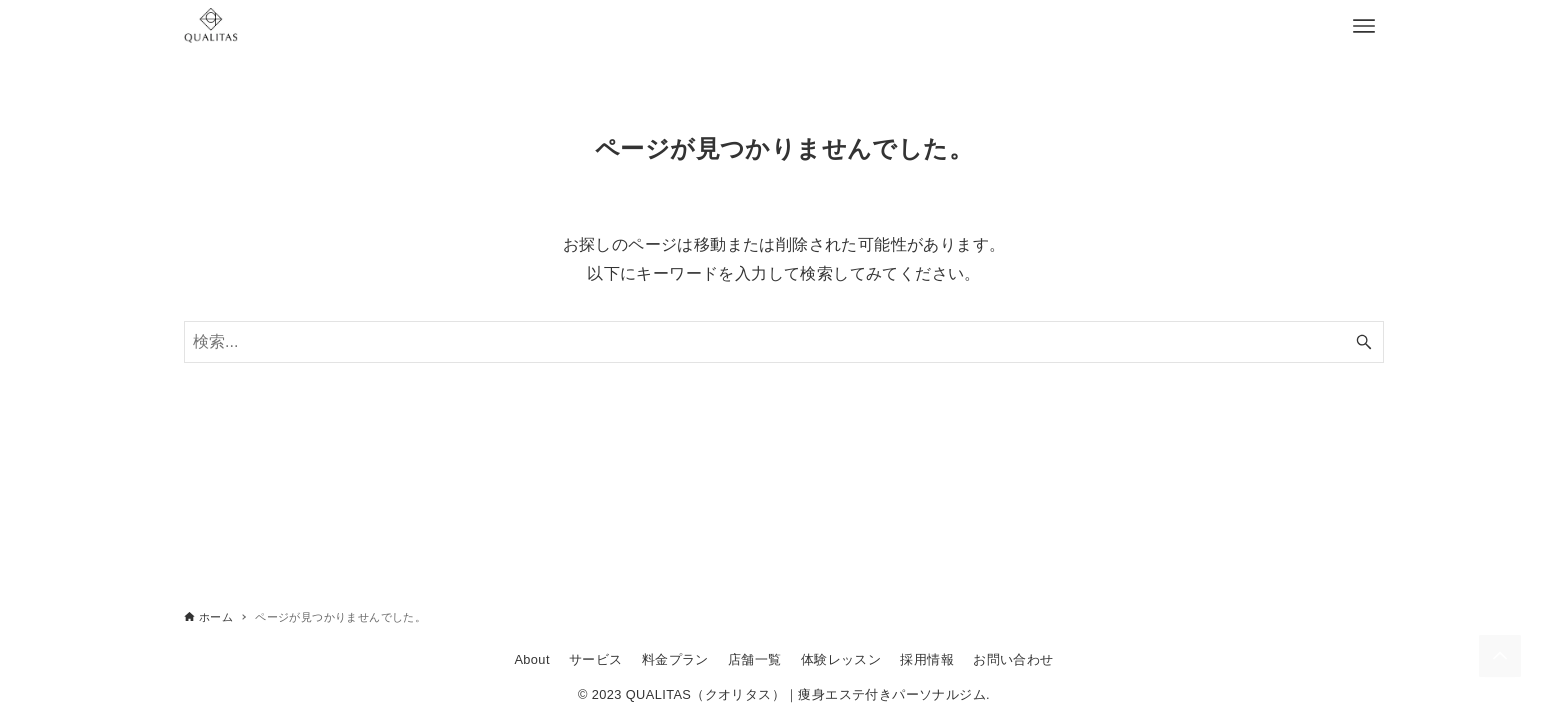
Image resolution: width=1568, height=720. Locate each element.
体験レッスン (841, 659)
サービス (596, 659)
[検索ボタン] (1364, 342)
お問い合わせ (1013, 659)
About (531, 659)
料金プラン (675, 659)
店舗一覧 (755, 659)
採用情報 (927, 659)
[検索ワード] (784, 342)
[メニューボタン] (1364, 26)
